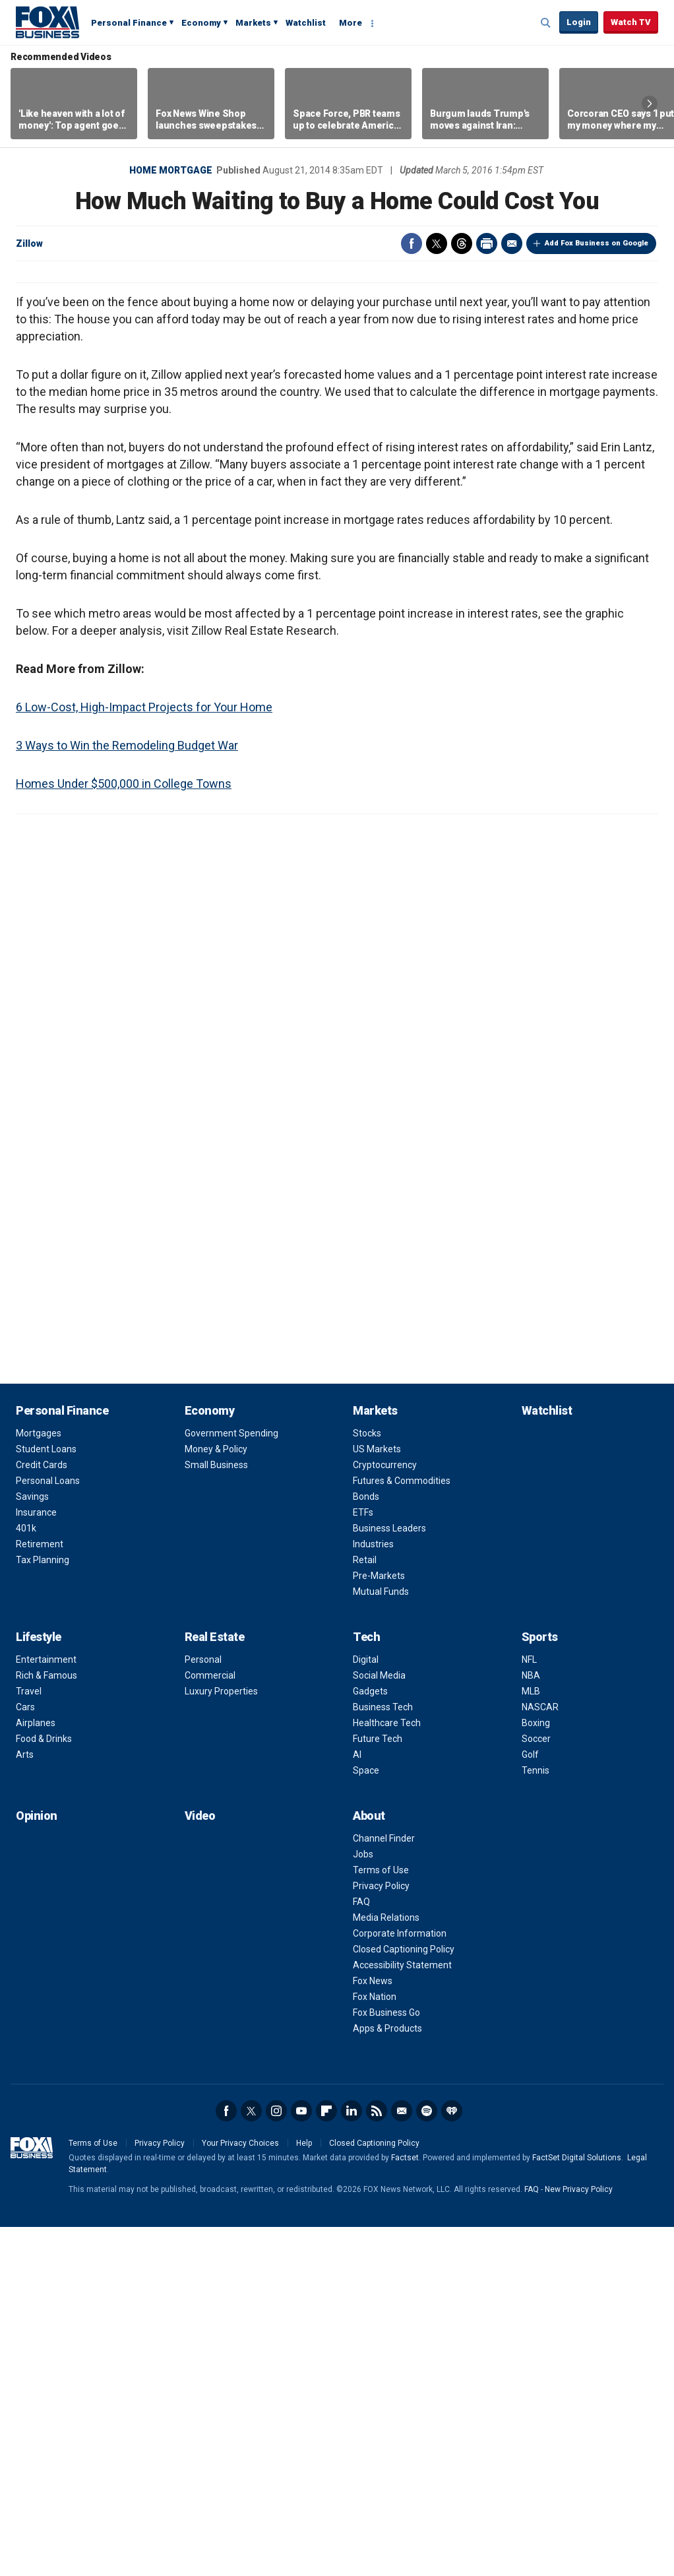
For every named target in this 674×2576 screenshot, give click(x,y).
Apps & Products (387, 2377)
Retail (365, 1909)
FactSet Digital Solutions (576, 2506)
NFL (529, 2008)
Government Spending (231, 1782)
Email (511, 243)
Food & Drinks (44, 2087)
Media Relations (386, 2266)
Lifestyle (38, 1986)
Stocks (367, 1782)
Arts (25, 2103)
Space (366, 2119)
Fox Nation (374, 2345)
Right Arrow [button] (650, 104)
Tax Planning (42, 1909)
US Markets (377, 1798)
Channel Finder (384, 2187)
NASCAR (540, 2056)
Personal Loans (48, 1829)
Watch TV (631, 22)
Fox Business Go (386, 2361)
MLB (531, 2040)
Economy (201, 23)
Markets (253, 23)
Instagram (276, 2459)
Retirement (39, 1893)
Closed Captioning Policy (403, 2298)
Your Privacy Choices (240, 2492)
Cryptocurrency (385, 1814)
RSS (376, 2459)
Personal (203, 2008)
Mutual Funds (381, 1940)
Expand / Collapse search (546, 23)
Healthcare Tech (387, 2072)
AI (357, 2103)
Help (304, 2492)
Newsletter (401, 2459)
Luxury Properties (221, 2040)
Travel (29, 2040)
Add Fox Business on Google (596, 243)
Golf (530, 2103)
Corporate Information (399, 2282)
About (369, 2165)
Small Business (216, 1814)
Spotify (426, 2459)
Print (486, 243)
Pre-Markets (379, 1924)
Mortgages (38, 1782)
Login (579, 22)
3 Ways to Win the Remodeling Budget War (127, 1094)
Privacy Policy (381, 2235)
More (350, 23)
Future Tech (377, 2087)
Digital (366, 2008)
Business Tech (383, 2056)
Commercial (210, 2024)
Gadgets (370, 2040)
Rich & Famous (46, 2024)
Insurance (36, 1861)
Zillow (29, 243)
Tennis (535, 2119)
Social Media (379, 2024)
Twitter (436, 243)
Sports (540, 1986)
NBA (531, 2024)
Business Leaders (389, 1877)
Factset (405, 2506)
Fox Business (47, 21)
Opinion (36, 2165)
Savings (32, 1845)
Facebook (411, 243)
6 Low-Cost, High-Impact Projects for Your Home (144, 1056)
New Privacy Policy (579, 2538)
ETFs (363, 1861)
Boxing (536, 2072)
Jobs (363, 2203)
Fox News (372, 2330)
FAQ (361, 2250)
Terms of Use (381, 2219)
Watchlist (306, 23)
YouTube (301, 2459)
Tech (366, 1986)
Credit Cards (41, 1814)
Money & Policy (216, 1798)
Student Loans (46, 1798)
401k (26, 1877)
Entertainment (46, 2008)
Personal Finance (129, 23)
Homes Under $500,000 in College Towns (123, 1133)
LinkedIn (351, 2459)
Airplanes (35, 2072)
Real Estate (215, 1986)
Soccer (536, 2087)
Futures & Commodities (401, 1829)
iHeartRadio (451, 2459)
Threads (461, 243)
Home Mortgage (170, 170)
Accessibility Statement (402, 2314)
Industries (373, 1893)
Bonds (366, 1845)
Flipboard (326, 2459)
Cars (25, 2056)
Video (200, 2165)
